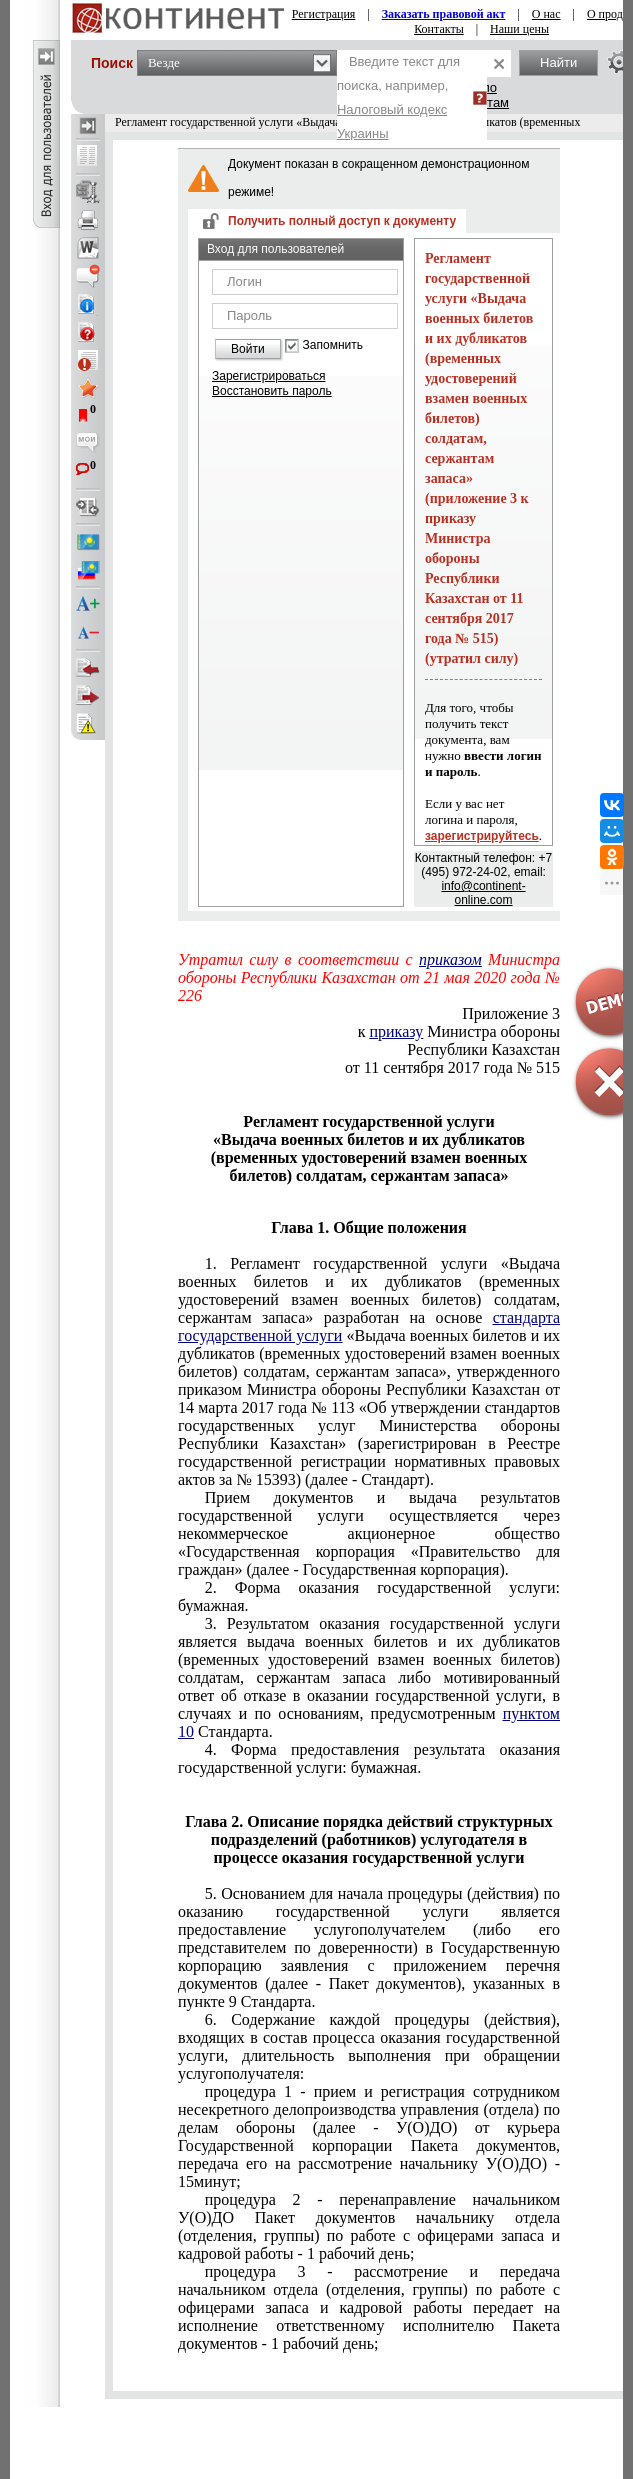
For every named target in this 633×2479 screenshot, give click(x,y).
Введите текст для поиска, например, (398, 97)
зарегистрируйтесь (482, 836)
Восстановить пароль (272, 391)
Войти (248, 349)
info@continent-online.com (483, 893)
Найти (558, 62)
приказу (396, 1031)
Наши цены (519, 29)
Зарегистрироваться (268, 376)
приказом (450, 959)
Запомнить (333, 345)
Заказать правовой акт (444, 14)
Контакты (439, 29)
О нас (546, 14)
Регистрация (324, 14)
